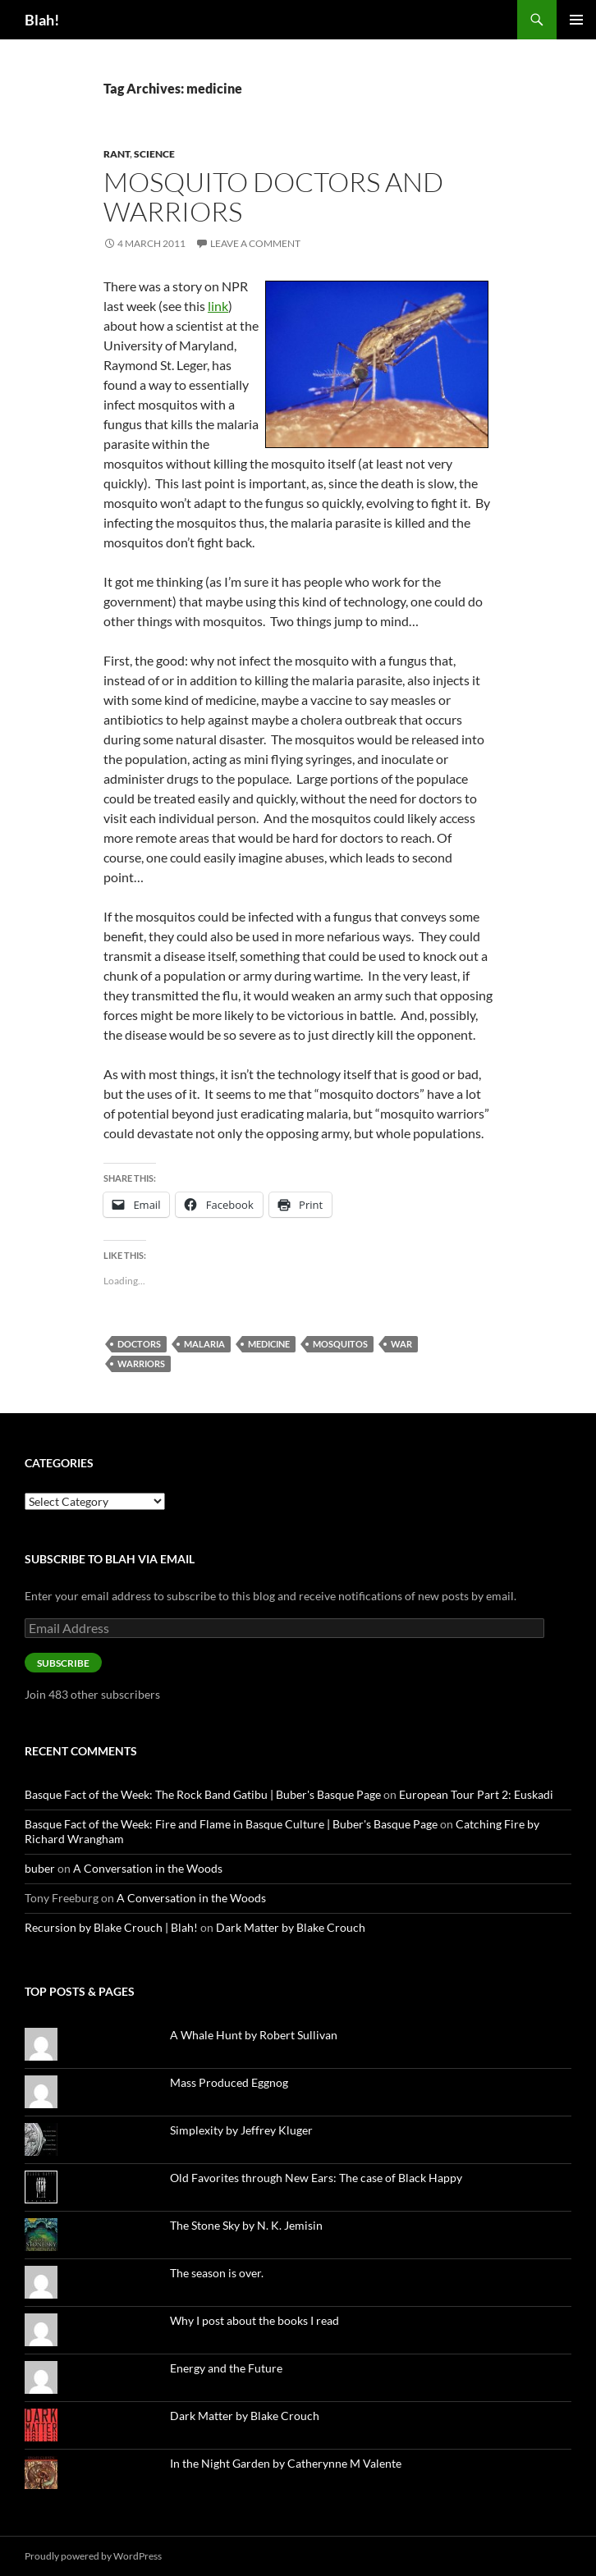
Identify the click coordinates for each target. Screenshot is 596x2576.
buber (40, 1868)
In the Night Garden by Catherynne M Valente (285, 2463)
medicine (269, 1343)
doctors (139, 1343)
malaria (204, 1343)
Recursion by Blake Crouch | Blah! (111, 1927)
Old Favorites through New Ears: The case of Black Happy (316, 2178)
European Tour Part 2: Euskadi (476, 1794)
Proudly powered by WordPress (93, 2556)
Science (154, 154)
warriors (141, 1363)
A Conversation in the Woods (147, 1868)
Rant (116, 154)
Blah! (42, 20)
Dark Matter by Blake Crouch (290, 1927)
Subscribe (63, 1663)
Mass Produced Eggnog (229, 2082)
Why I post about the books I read (254, 2320)
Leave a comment (255, 243)
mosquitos (340, 1343)
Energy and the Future (226, 2368)
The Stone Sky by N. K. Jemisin (246, 2225)
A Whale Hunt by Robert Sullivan (253, 2035)
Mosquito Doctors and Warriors (273, 196)
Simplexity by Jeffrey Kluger (241, 2130)
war (401, 1343)
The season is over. (217, 2273)
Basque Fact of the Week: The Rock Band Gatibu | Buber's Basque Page (203, 1794)
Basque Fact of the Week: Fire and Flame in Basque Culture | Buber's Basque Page (231, 1824)
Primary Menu (576, 19)
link (218, 305)
